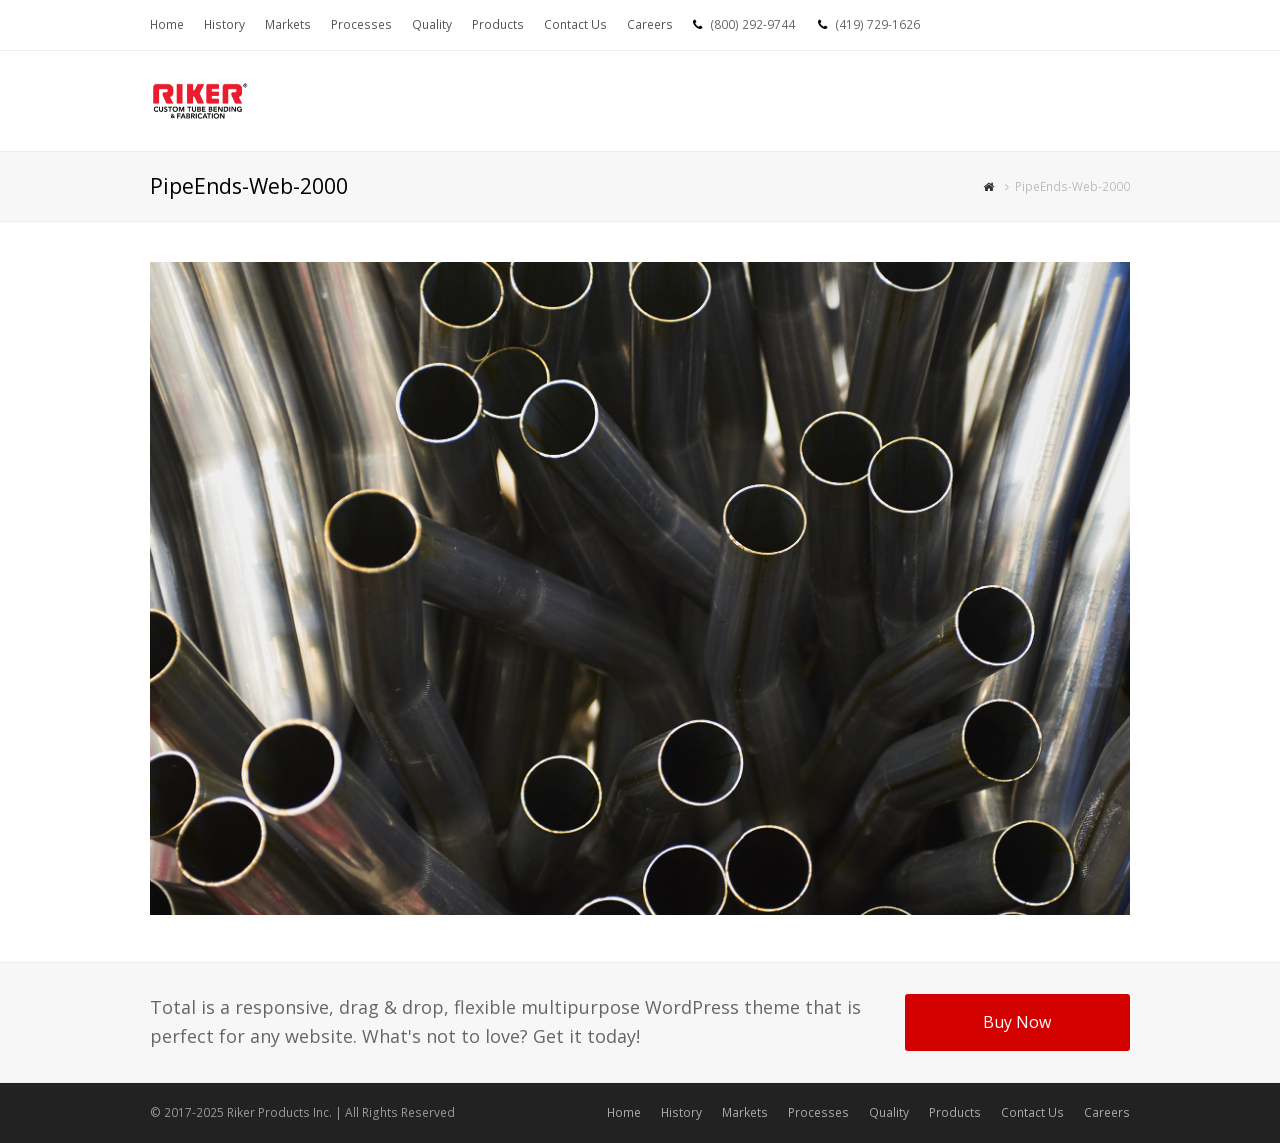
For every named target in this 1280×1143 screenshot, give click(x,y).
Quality (889, 1112)
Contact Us (1032, 1112)
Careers (1107, 1112)
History (681, 1112)
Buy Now (1017, 1022)
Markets (745, 1112)
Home (624, 1112)
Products (955, 1112)
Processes (818, 1112)
